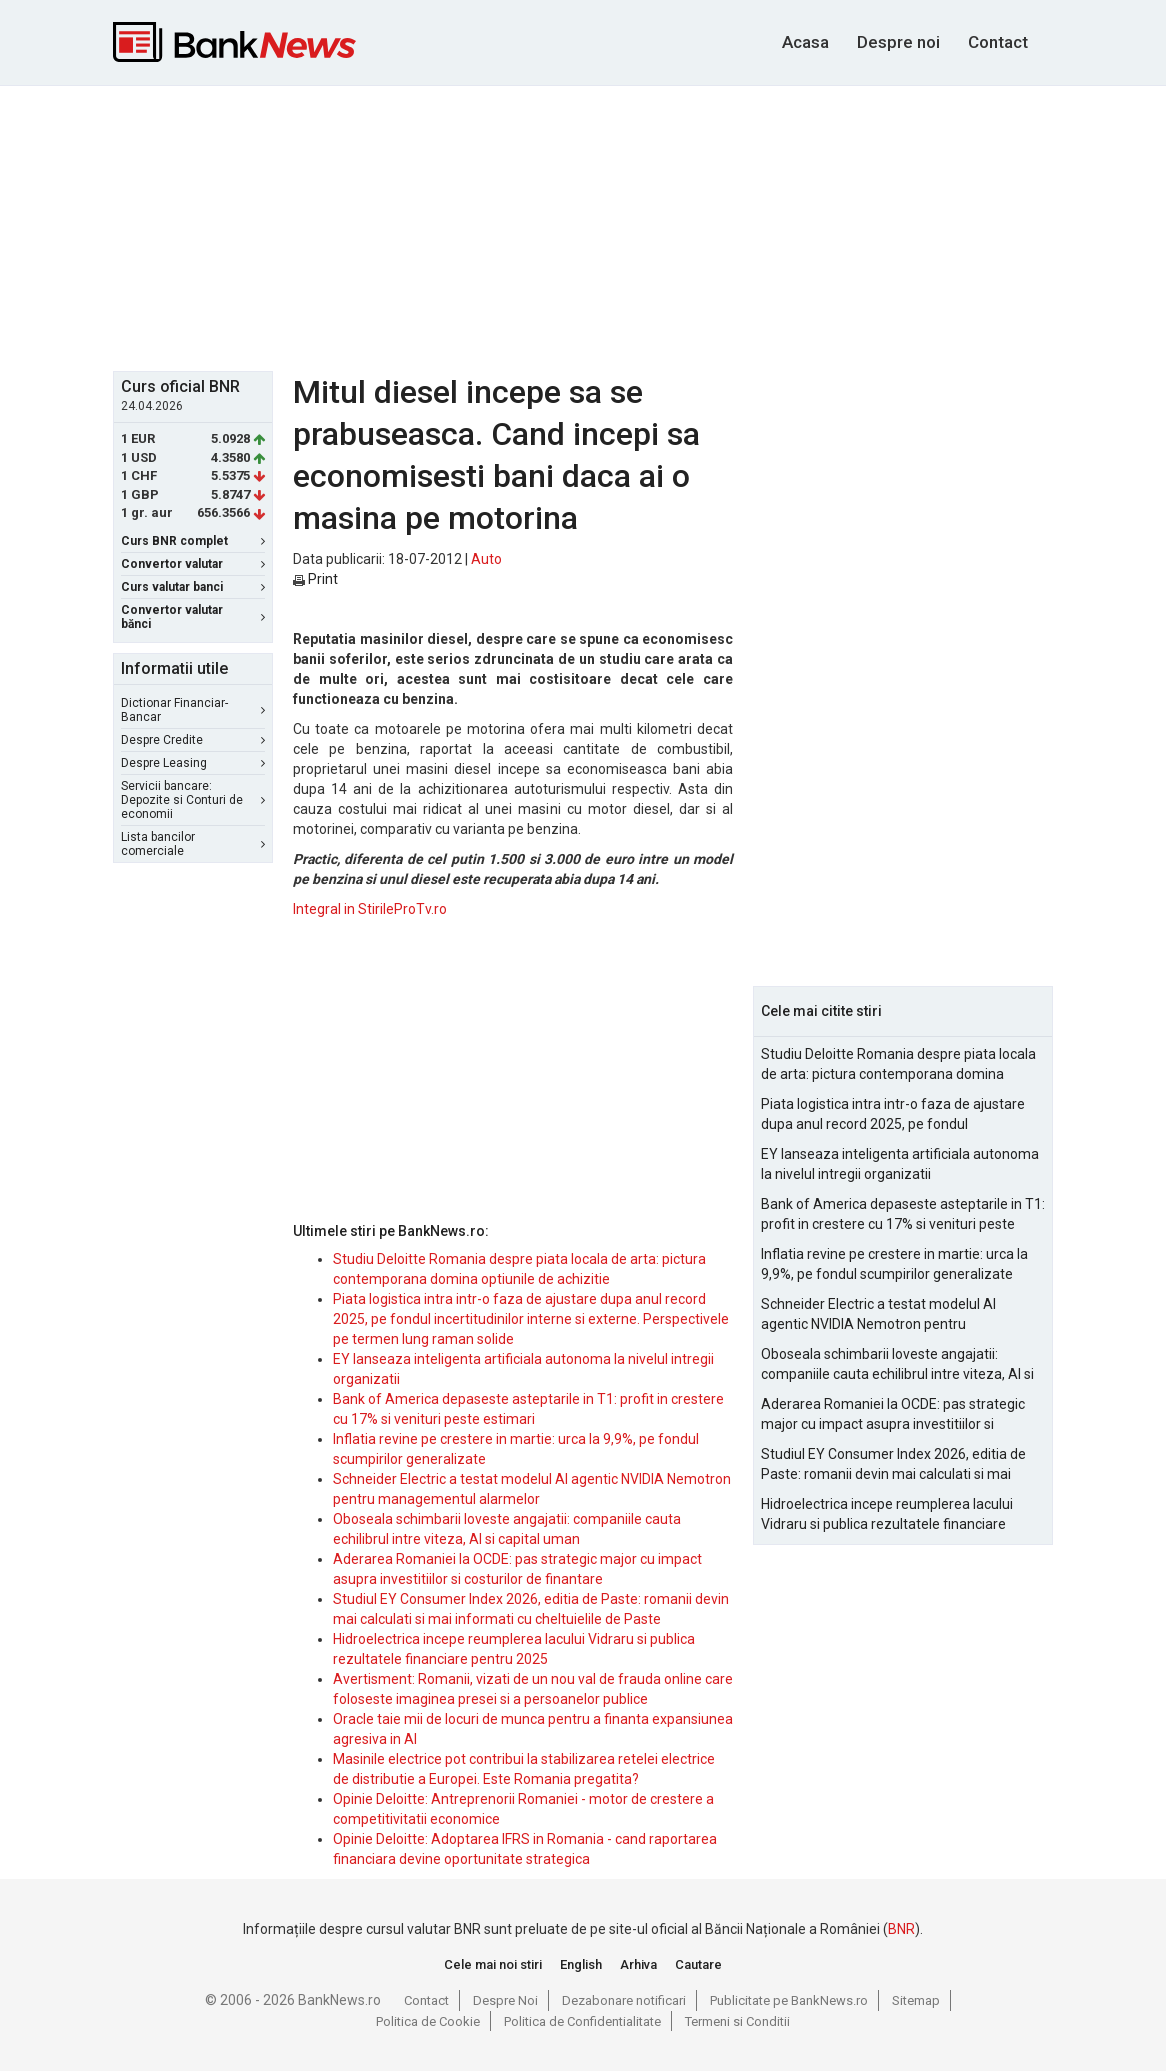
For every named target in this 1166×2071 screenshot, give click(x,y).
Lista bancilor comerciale (193, 844)
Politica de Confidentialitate (582, 2021)
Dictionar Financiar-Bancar (193, 710)
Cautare (698, 1964)
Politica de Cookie (428, 2021)
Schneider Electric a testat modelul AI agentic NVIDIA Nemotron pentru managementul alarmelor (878, 1315)
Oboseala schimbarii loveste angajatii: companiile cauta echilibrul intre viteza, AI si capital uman (897, 1365)
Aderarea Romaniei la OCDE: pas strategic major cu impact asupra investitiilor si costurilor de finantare (893, 1415)
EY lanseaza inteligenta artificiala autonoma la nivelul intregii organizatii (900, 1164)
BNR (901, 1929)
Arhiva (638, 1964)
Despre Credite (193, 740)
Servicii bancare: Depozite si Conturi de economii (193, 800)
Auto (486, 559)
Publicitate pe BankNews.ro (789, 2000)
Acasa (805, 42)
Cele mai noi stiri (493, 1964)
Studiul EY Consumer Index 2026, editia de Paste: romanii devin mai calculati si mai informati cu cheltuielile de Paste (893, 1465)
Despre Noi (505, 2000)
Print (315, 579)
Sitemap (916, 2000)
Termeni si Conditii (737, 2021)
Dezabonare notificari (624, 2000)
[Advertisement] (598, 226)
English (581, 1964)
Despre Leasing (193, 763)
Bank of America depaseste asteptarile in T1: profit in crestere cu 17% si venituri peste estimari (903, 1215)
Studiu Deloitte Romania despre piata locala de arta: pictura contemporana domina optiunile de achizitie (898, 1065)
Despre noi (898, 42)
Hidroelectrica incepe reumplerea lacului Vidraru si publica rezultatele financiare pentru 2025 (887, 1515)
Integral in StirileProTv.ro (370, 909)
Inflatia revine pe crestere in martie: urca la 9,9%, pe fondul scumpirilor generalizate (894, 1264)
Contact (998, 42)
